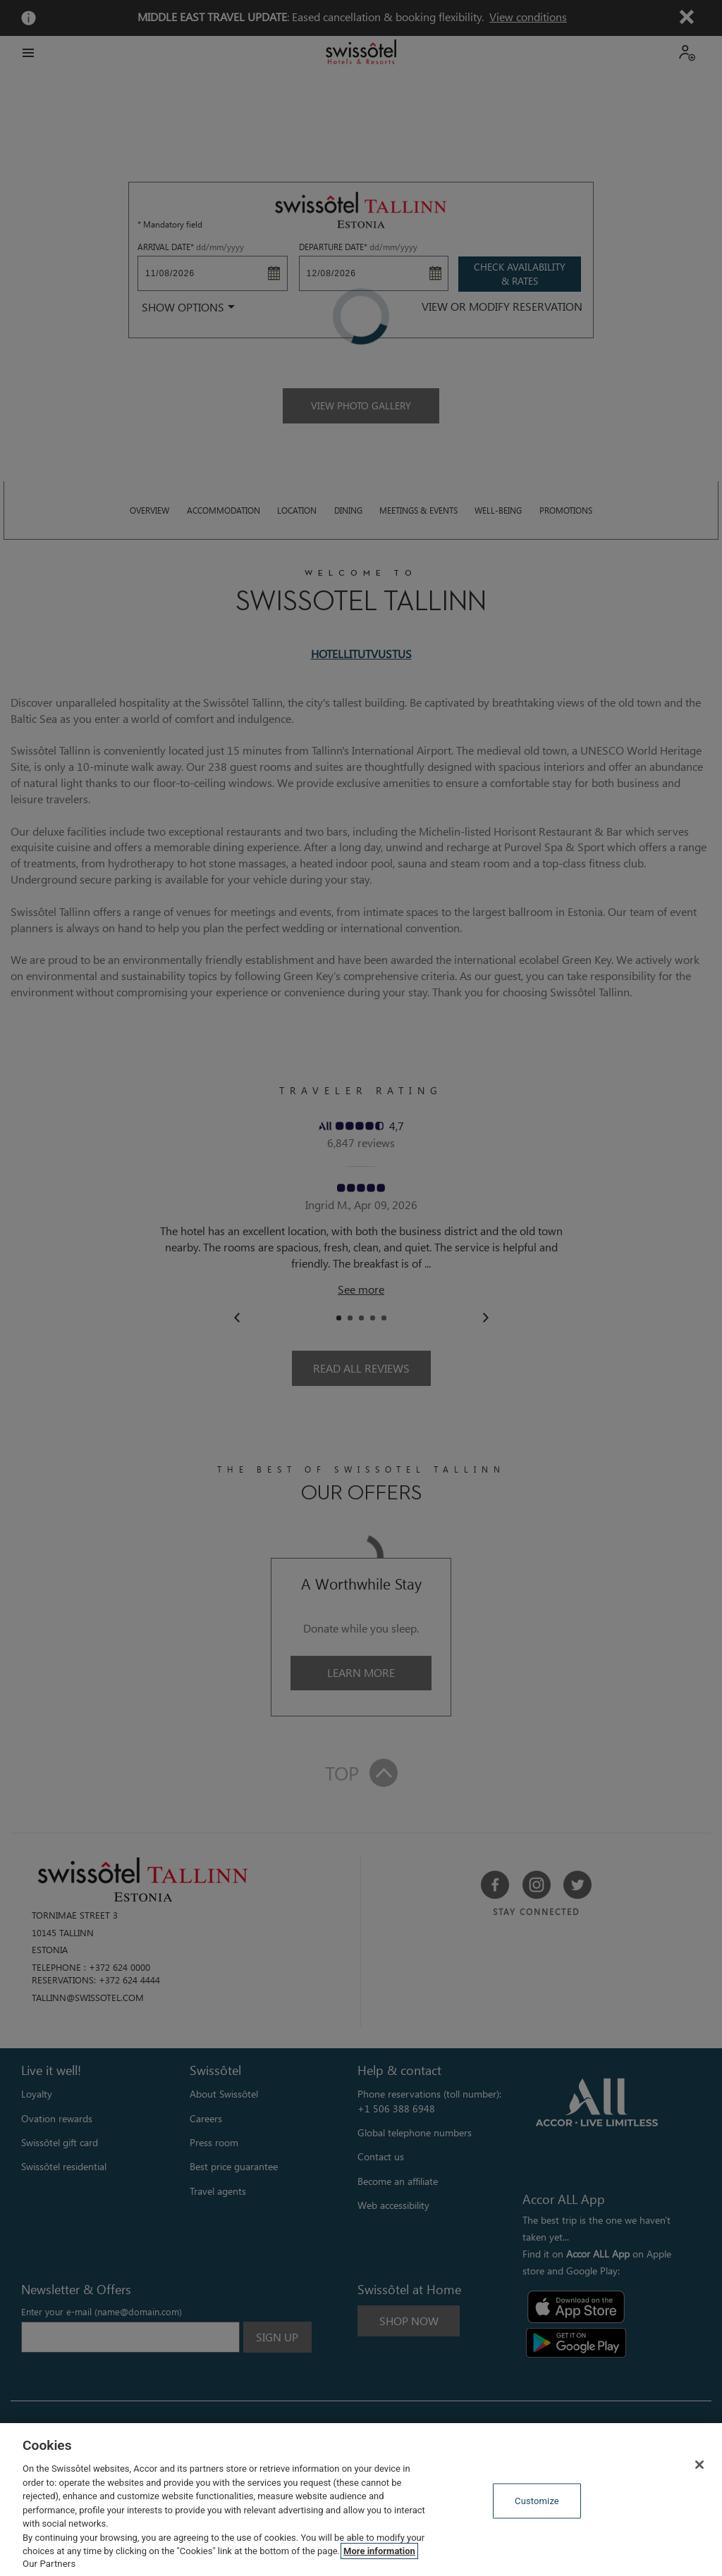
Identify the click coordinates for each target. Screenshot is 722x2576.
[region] (361, 2499)
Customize (537, 2500)
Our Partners (49, 2563)
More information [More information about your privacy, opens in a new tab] (379, 2551)
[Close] (699, 2464)
